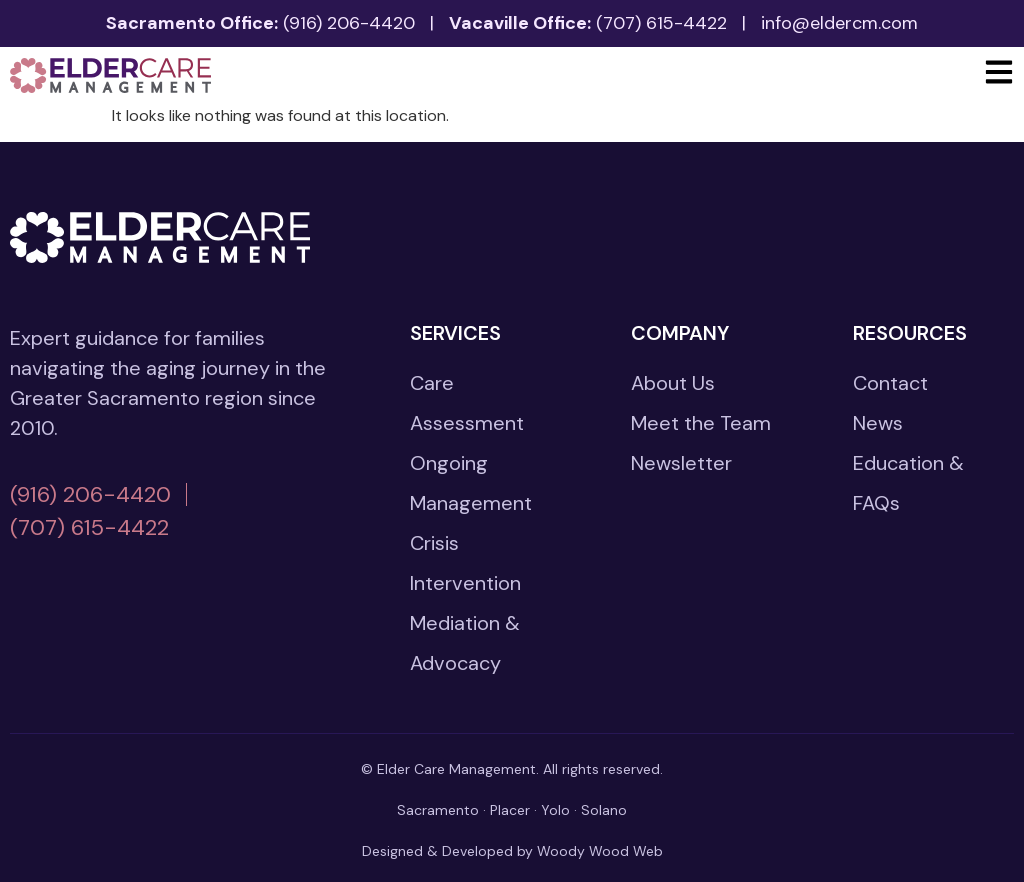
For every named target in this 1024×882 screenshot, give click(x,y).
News (878, 423)
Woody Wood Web (600, 851)
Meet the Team (701, 423)
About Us (673, 383)
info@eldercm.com (839, 23)
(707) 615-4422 (661, 23)
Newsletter (681, 463)
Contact (890, 383)
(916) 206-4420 (349, 23)
